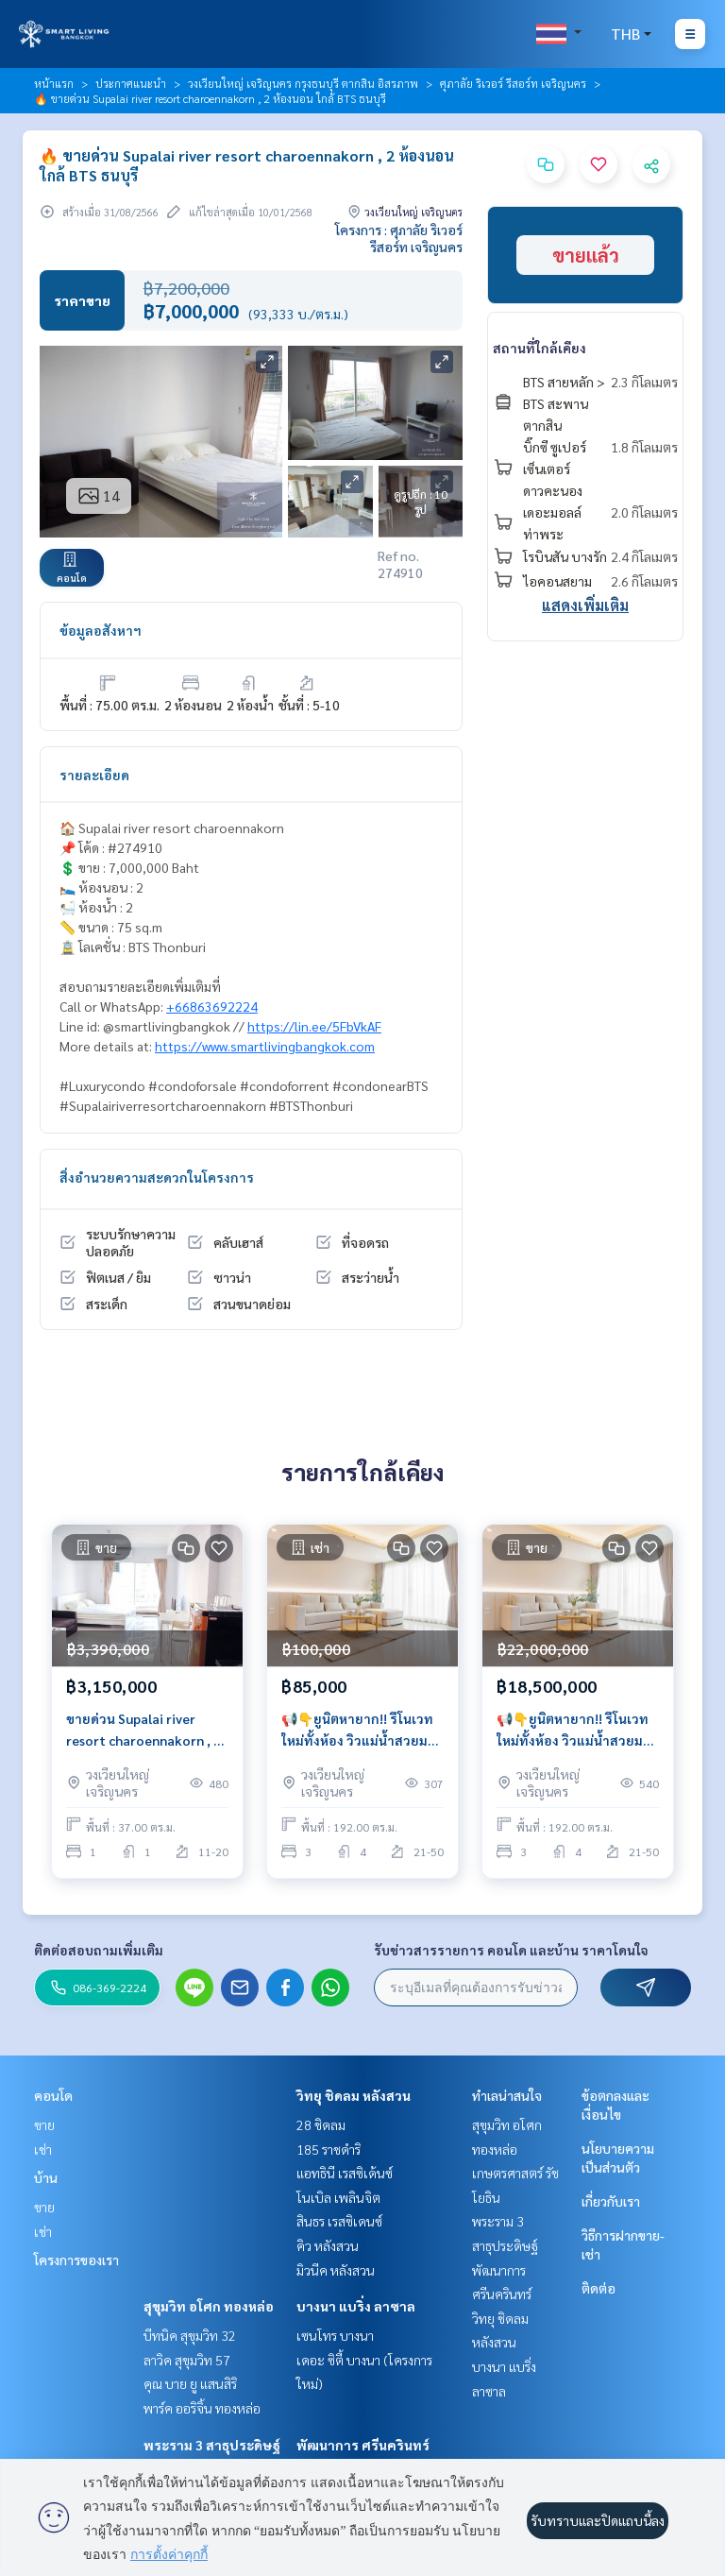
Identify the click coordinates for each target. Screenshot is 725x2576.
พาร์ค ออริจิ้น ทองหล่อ (202, 2407)
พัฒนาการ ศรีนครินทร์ (363, 2444)
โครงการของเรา (76, 2259)
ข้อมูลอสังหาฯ (100, 630)
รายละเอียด (94, 774)
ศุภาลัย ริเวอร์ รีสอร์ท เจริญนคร (513, 83)
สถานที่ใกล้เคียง (539, 347)
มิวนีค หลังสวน (335, 2269)
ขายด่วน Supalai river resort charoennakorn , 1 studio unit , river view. (143, 1730)
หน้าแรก (54, 83)
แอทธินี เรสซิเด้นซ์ (344, 2172)
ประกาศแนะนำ (130, 83)
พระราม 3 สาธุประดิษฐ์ (211, 2444)
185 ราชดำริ (328, 2149)
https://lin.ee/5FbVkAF (314, 1025)
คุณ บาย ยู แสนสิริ (190, 2383)
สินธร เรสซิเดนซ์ (339, 2220)
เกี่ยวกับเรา (611, 2200)
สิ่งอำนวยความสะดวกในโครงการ (156, 1177)
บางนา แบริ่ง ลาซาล (355, 2305)
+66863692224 (212, 1006)
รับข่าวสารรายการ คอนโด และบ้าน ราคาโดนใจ (511, 1949)
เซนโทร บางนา (335, 2335)
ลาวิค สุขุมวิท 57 (186, 2359)
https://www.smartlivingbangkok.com (265, 1045)
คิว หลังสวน (327, 2245)
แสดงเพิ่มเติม (585, 605)
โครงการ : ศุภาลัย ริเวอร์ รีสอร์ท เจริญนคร (399, 238)
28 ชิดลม (321, 2124)
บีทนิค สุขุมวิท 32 (189, 2335)
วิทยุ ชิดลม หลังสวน (353, 2095)
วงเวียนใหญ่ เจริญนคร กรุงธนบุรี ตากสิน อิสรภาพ (303, 83)
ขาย (44, 2124)
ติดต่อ (598, 2287)
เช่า (43, 2149)
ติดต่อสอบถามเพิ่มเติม (98, 1949)
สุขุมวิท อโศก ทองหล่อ (208, 2305)
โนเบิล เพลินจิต (338, 2197)
